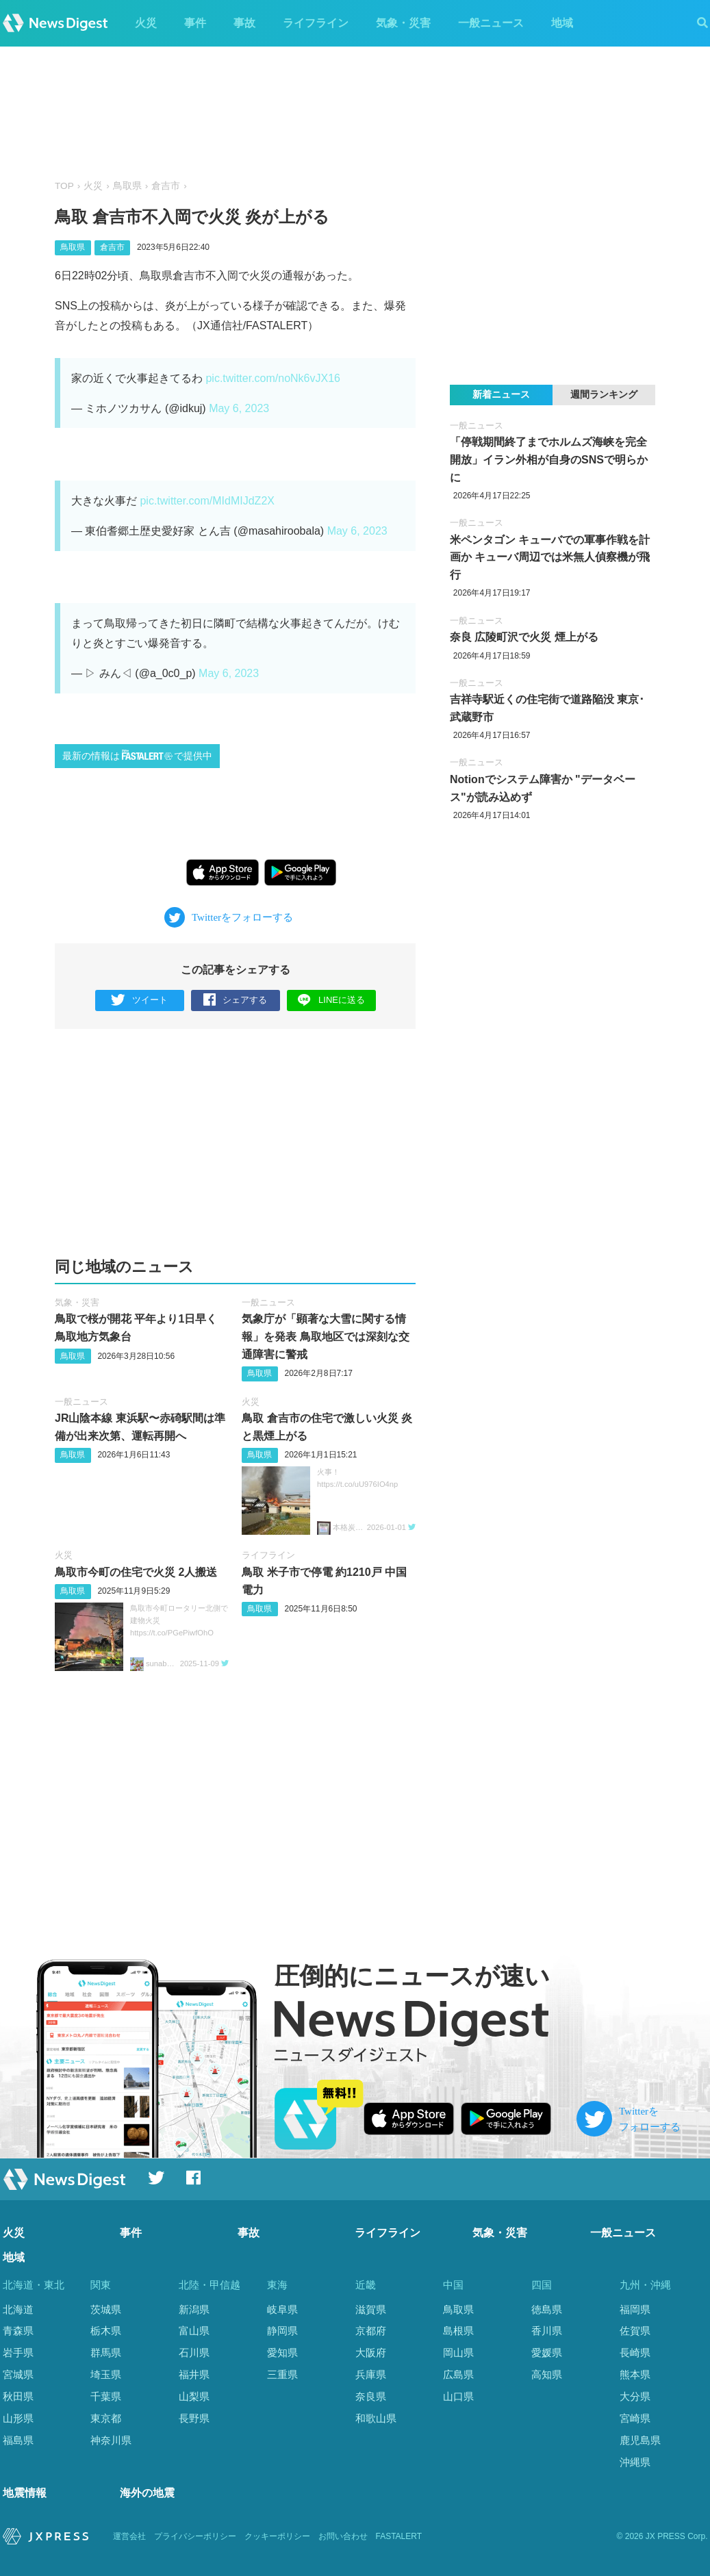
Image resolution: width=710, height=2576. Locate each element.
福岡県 (635, 2309)
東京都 (105, 2418)
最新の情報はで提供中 (137, 755)
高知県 (546, 2374)
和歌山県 (375, 2418)
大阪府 (370, 2352)
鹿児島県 (640, 2440)
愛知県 (282, 2352)
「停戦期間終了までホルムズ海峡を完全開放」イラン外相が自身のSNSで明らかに (549, 459)
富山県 (194, 2330)
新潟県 (194, 2309)
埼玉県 (105, 2374)
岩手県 (18, 2352)
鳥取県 (127, 186)
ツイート (139, 1000)
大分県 (635, 2396)
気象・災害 (403, 23)
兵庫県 (370, 2374)
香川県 (546, 2330)
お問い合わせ (343, 2536)
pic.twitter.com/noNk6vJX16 (272, 378)
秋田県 (18, 2396)
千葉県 (105, 2396)
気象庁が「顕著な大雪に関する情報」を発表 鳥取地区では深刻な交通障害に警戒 (325, 1336)
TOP (64, 186)
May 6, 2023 (239, 408)
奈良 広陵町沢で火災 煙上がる (524, 637)
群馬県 (105, 2352)
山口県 (458, 2396)
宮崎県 (635, 2418)
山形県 (18, 2418)
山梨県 (194, 2396)
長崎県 (635, 2352)
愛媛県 (546, 2352)
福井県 (194, 2374)
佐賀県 (635, 2330)
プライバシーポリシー (195, 2536)
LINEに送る (331, 1000)
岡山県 (458, 2352)
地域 (562, 23)
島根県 (458, 2330)
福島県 (18, 2440)
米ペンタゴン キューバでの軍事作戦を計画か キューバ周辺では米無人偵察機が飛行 (550, 557)
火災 (146, 23)
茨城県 (105, 2309)
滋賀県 (370, 2309)
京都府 (370, 2330)
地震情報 (25, 2493)
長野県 (194, 2418)
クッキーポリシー (277, 2536)
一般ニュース (491, 23)
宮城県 (18, 2374)
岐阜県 (282, 2309)
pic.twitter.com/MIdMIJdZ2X (207, 501)
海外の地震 (147, 2493)
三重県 (282, 2374)
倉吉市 (165, 186)
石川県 (194, 2352)
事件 (195, 23)
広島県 (458, 2374)
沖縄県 (635, 2462)
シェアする (235, 1000)
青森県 (18, 2330)
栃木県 (105, 2330)
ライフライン (315, 23)
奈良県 (370, 2396)
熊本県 (635, 2374)
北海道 (18, 2309)
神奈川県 (110, 2440)
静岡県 (282, 2330)
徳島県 (546, 2309)
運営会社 (129, 2536)
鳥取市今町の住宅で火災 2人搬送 (136, 1572)
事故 (244, 23)
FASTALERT (399, 2536)
